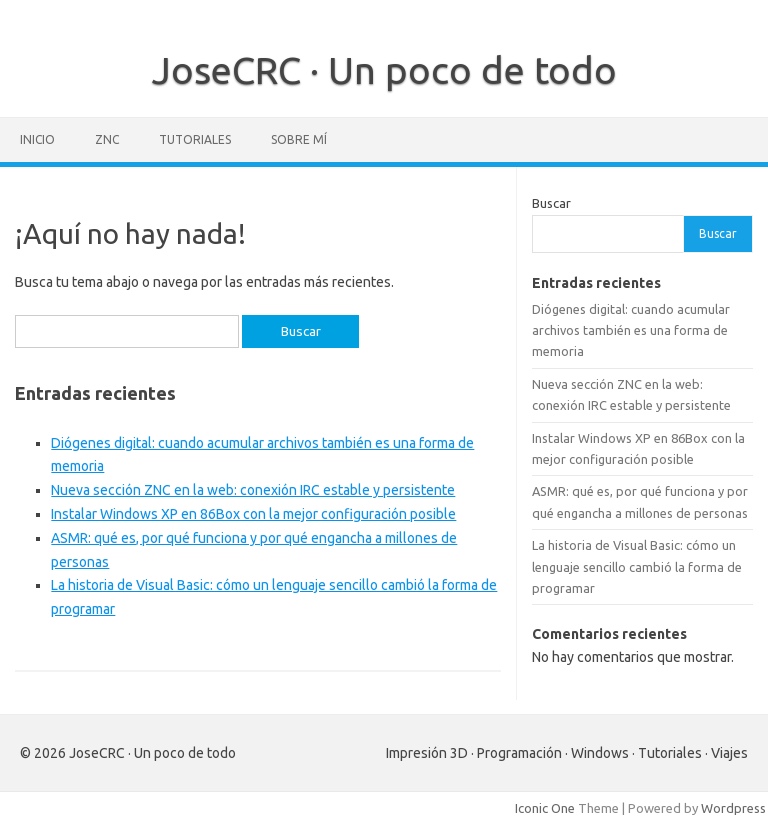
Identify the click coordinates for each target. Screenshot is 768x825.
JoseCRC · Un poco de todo (384, 70)
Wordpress (733, 808)
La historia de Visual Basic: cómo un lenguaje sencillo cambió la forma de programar (637, 566)
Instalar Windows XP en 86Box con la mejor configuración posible (253, 514)
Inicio (37, 139)
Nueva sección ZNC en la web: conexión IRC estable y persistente (253, 490)
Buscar (551, 203)
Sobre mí (299, 139)
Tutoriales (195, 139)
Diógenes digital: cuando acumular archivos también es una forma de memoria (631, 330)
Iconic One (545, 808)
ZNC (107, 139)
